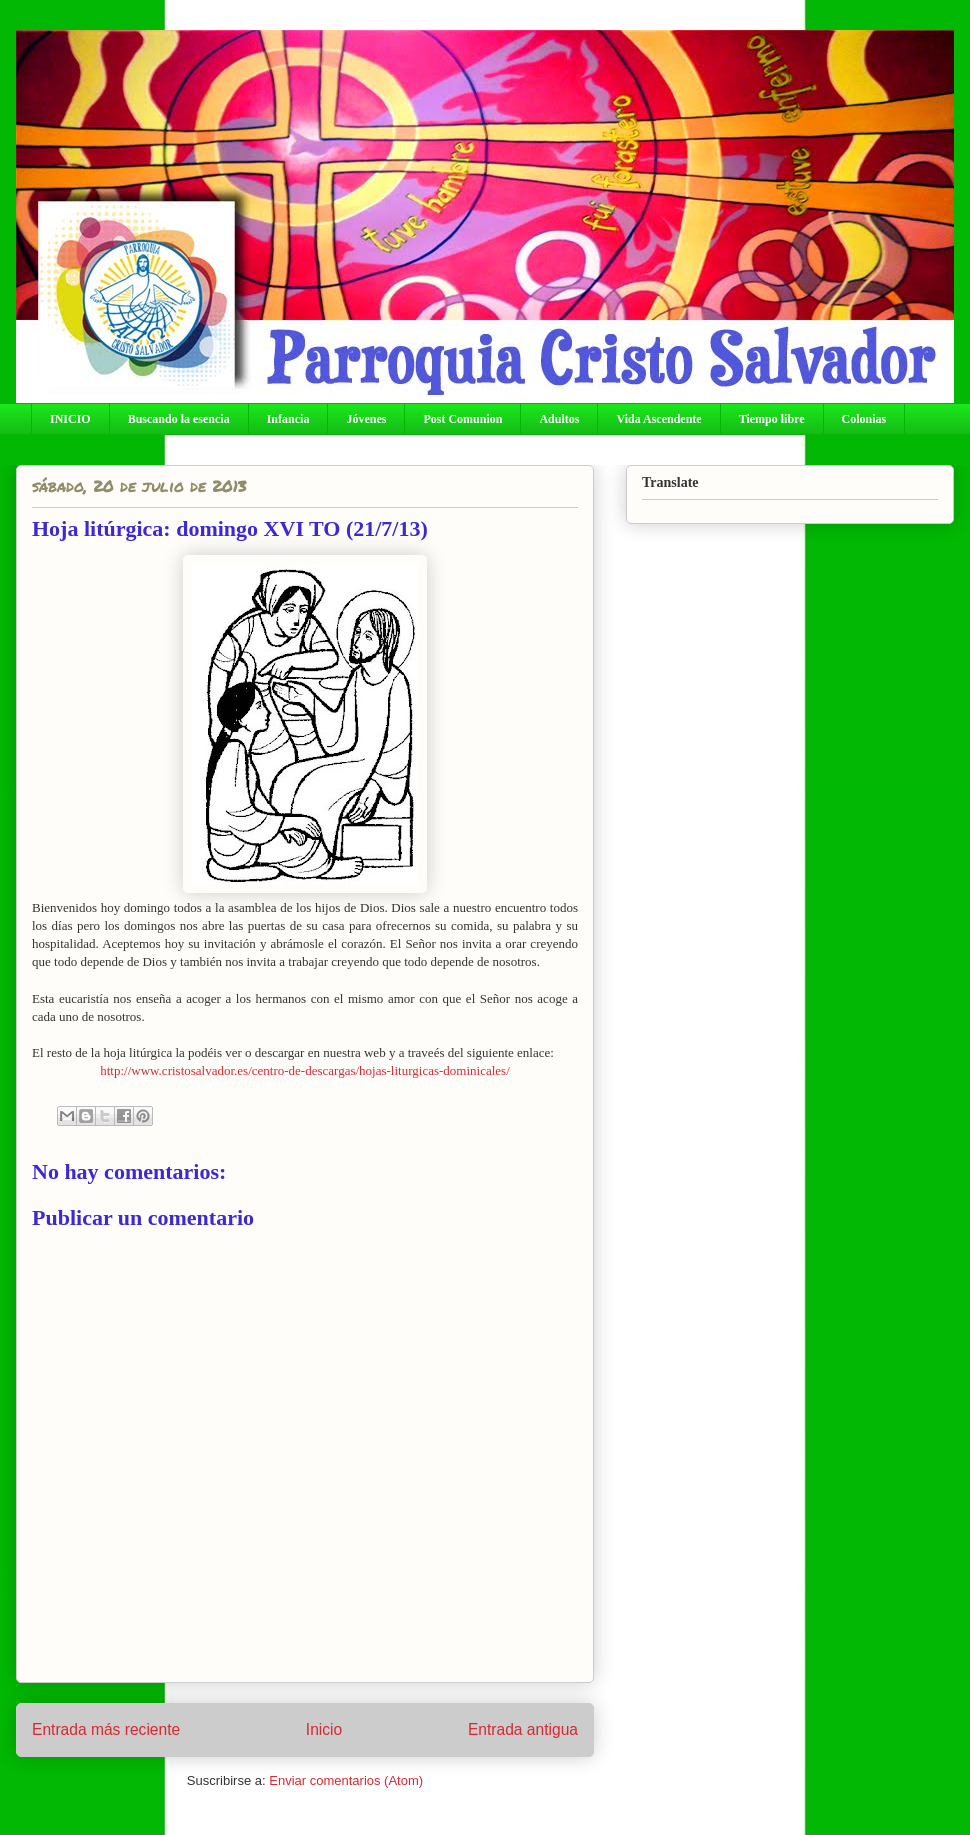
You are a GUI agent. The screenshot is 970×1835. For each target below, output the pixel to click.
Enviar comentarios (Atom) (346, 1780)
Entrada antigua (523, 1729)
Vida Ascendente (658, 419)
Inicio (324, 1729)
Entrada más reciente (106, 1729)
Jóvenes (366, 419)
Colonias (864, 419)
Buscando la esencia (179, 419)
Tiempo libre (772, 419)
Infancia (288, 419)
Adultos (559, 419)
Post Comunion (462, 419)
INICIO (70, 419)
